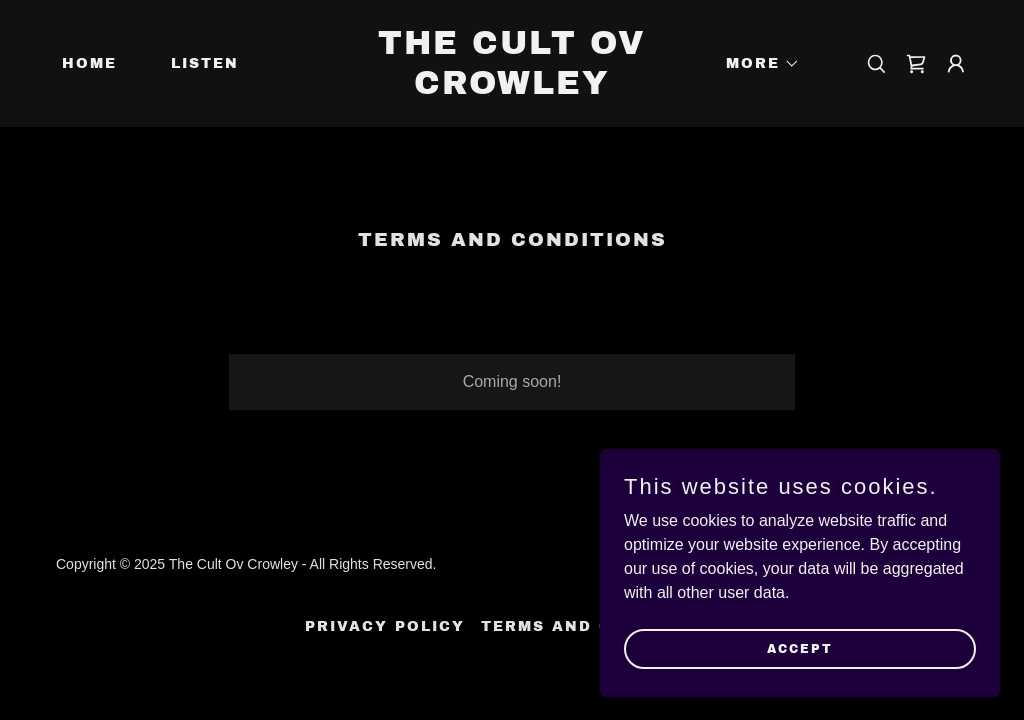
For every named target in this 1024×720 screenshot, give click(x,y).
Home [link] (89, 63)
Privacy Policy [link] (385, 626)
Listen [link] (205, 63)
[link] (511, 88)
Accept (800, 648)
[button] (756, 64)
